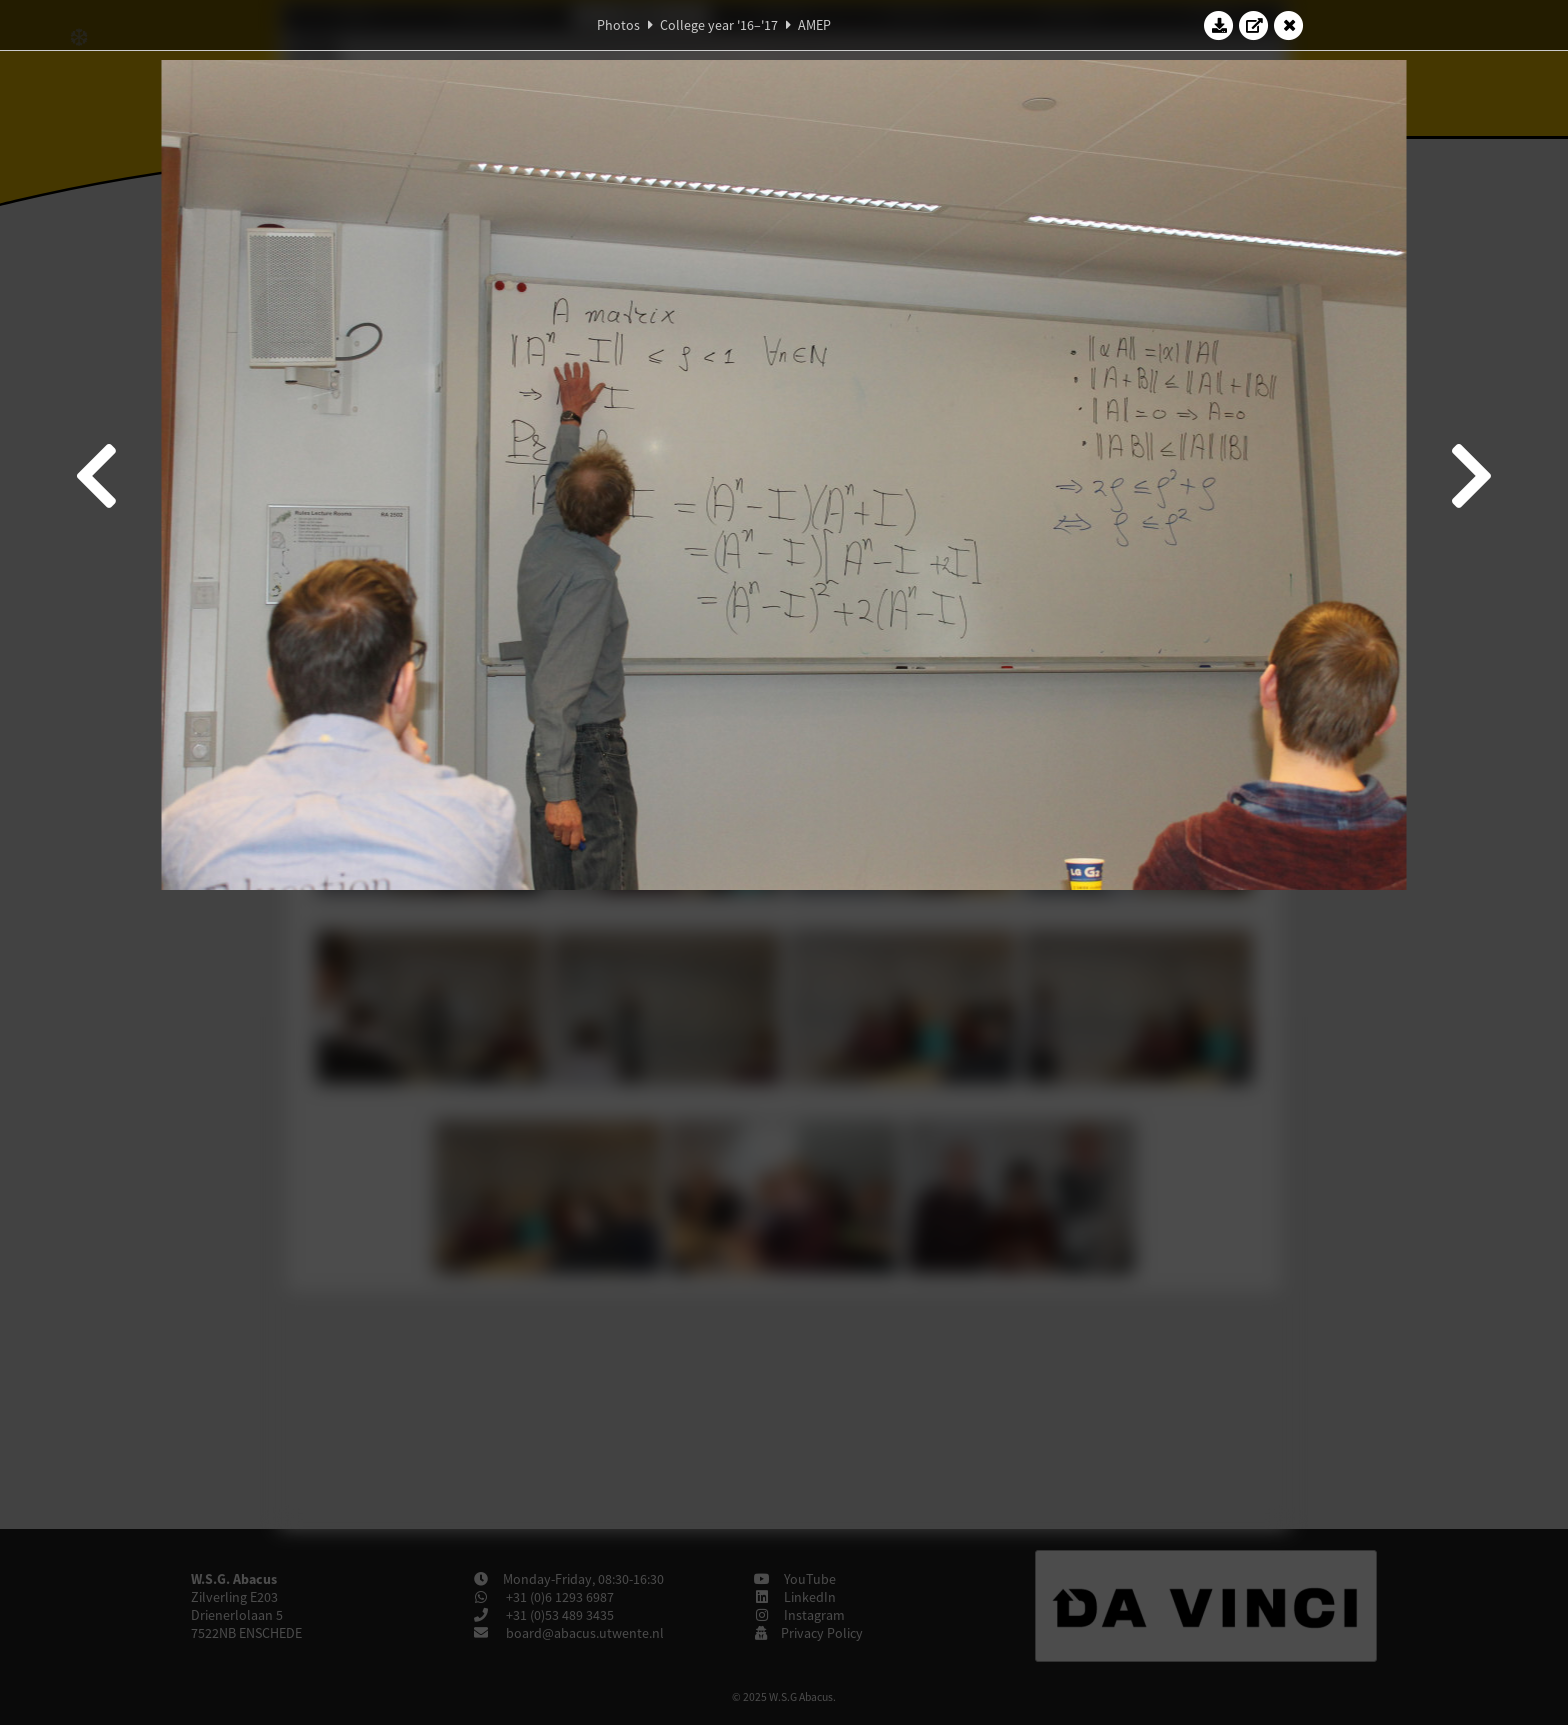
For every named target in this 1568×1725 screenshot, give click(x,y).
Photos (618, 25)
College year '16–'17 (719, 25)
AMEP (814, 25)
